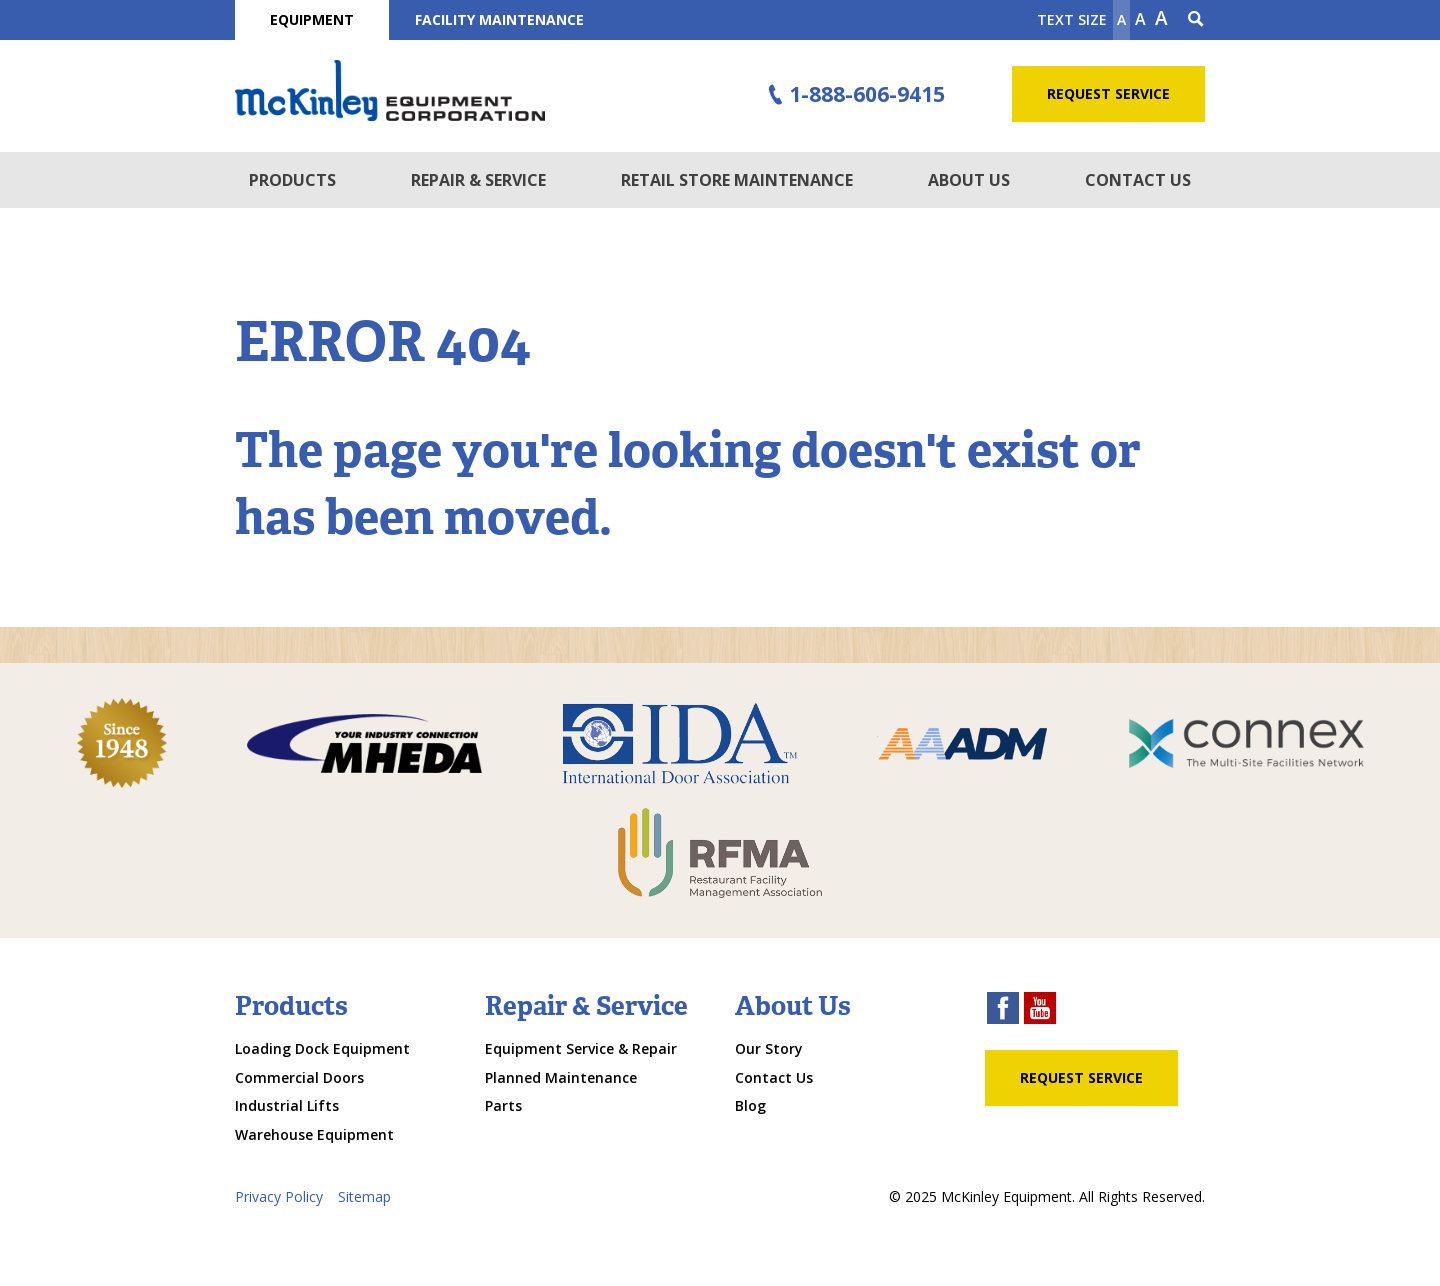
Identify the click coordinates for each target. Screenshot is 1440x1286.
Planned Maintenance (561, 1077)
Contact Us (1138, 180)
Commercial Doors (299, 1077)
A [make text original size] (1140, 19)
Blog (750, 1105)
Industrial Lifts (287, 1105)
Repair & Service (478, 180)
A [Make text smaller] (1121, 19)
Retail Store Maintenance (737, 180)
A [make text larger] (1161, 18)
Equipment (312, 19)
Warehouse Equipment (314, 1134)
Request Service (1108, 93)
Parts (503, 1105)
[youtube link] (1040, 1010)
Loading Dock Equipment (322, 1048)
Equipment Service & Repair (581, 1048)
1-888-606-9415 (854, 95)
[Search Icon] (1196, 20)
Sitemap (364, 1196)
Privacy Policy (279, 1196)
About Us (969, 180)
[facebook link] (1003, 1010)
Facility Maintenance (499, 19)
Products (292, 180)
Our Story (769, 1048)
